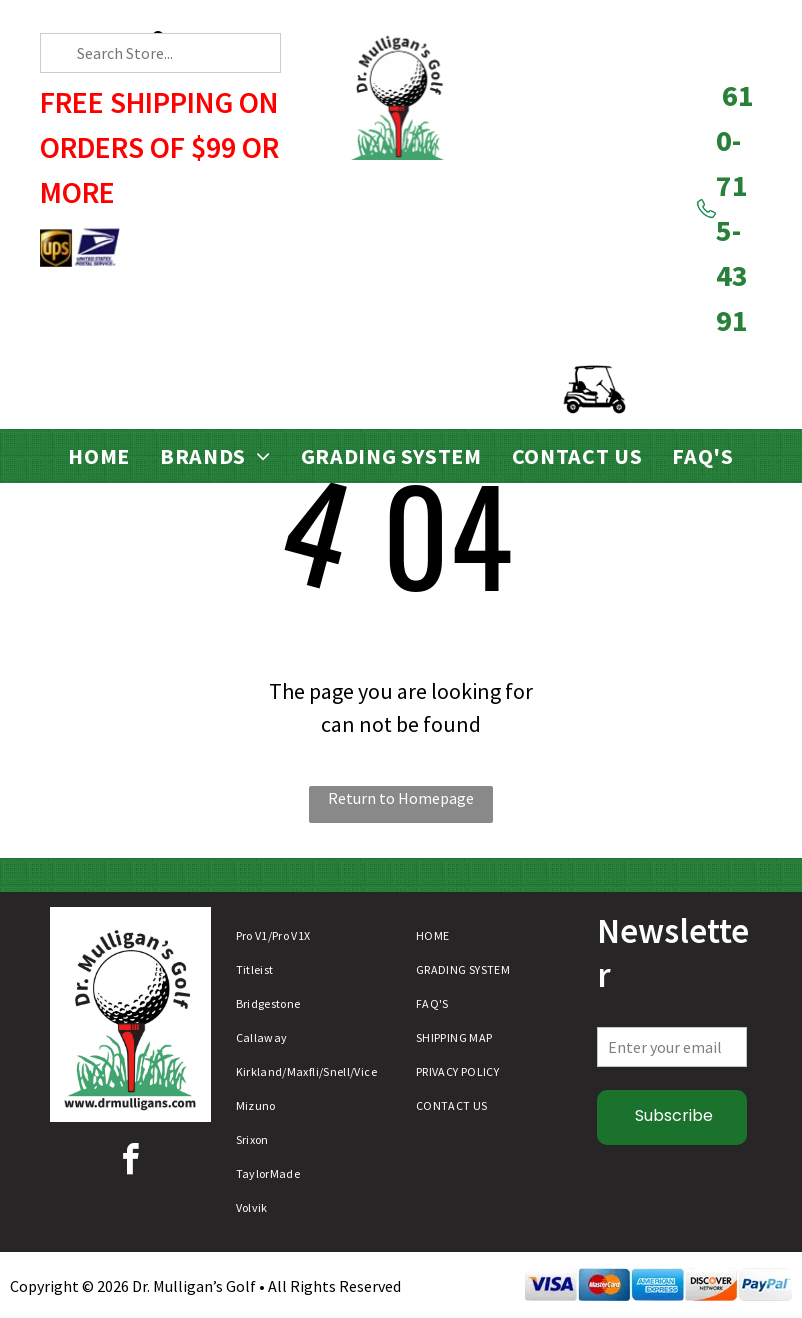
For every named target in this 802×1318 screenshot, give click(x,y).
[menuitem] (99, 456)
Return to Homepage (401, 798)
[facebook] (130, 1162)
